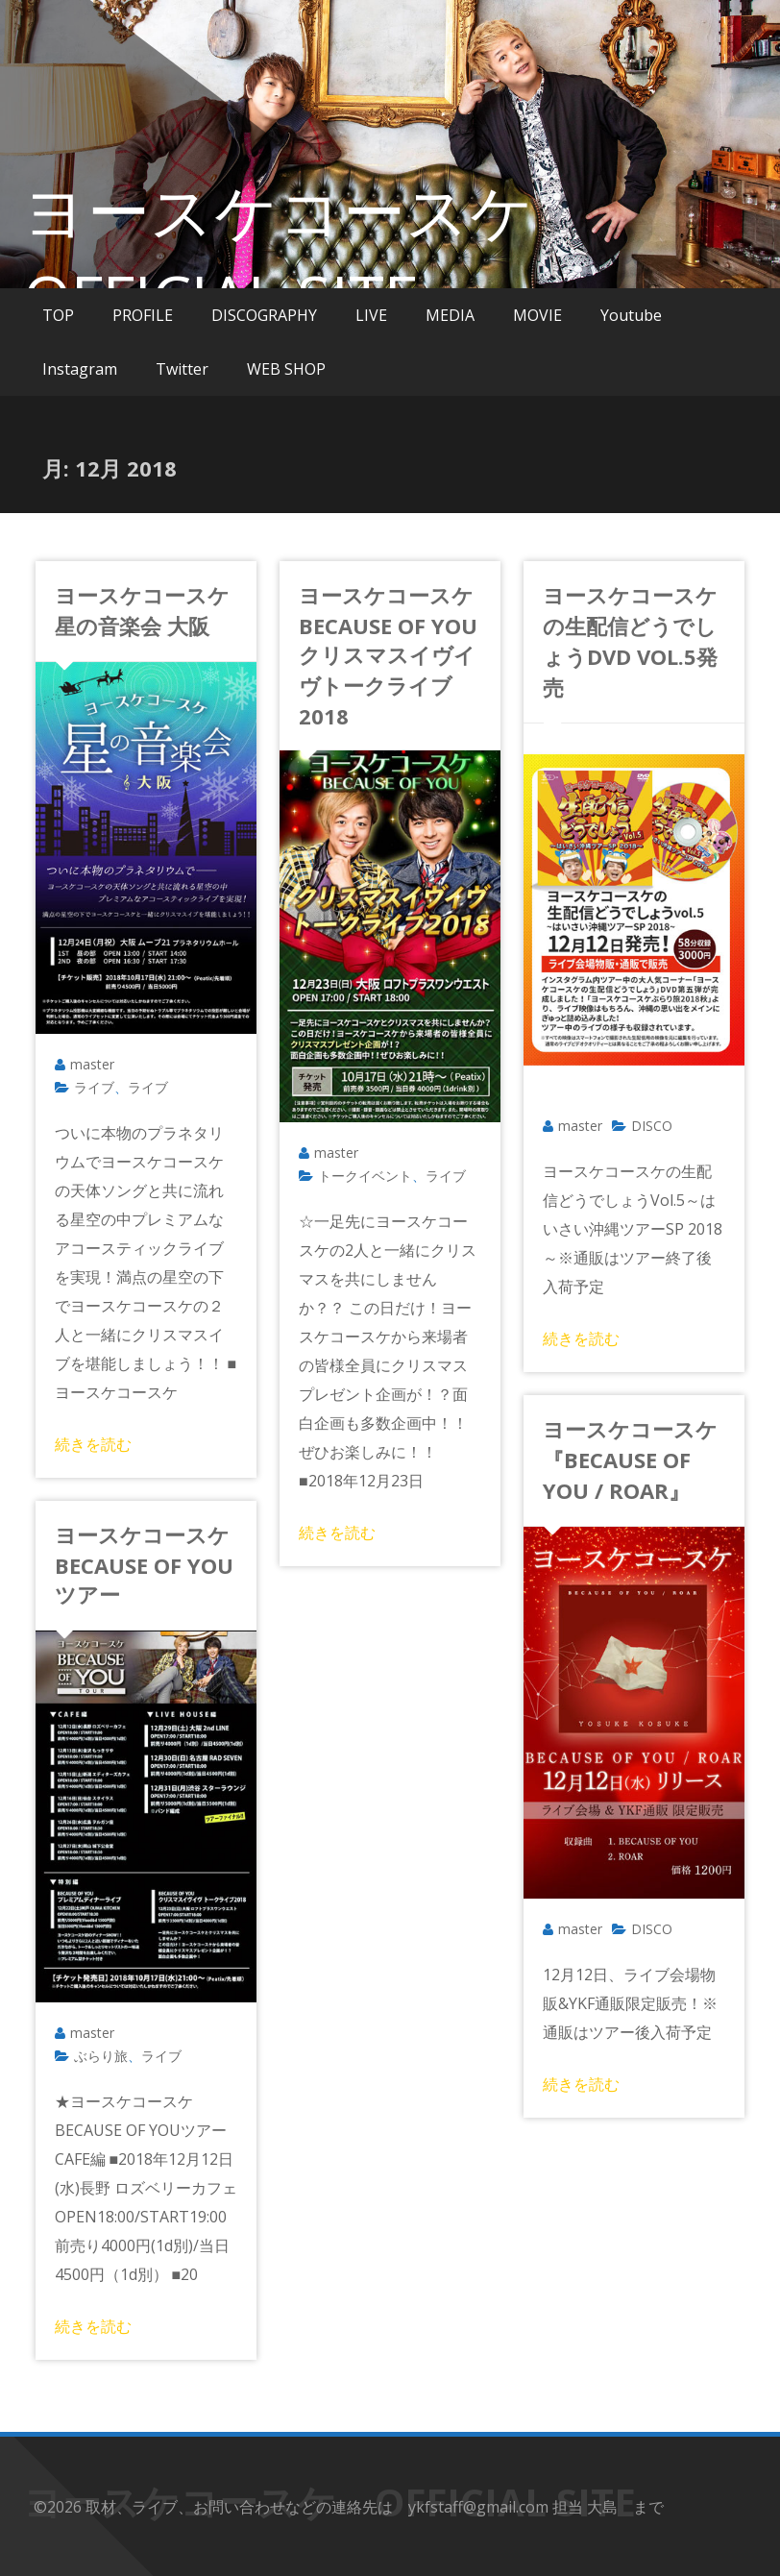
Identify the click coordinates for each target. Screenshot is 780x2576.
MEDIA (450, 315)
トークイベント (365, 1175)
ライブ (94, 1087)
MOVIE (537, 315)
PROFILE (142, 315)
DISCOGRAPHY (264, 315)
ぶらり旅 (101, 2056)
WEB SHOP (286, 369)
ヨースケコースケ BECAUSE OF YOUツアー (153, 1564)
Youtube (631, 315)
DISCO (651, 1125)
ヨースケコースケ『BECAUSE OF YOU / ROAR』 (630, 1459)
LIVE (371, 315)
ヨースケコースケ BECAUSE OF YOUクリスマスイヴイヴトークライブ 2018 (397, 655)
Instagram (79, 369)
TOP (58, 315)
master (92, 1064)
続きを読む (93, 1444)
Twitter (182, 369)
